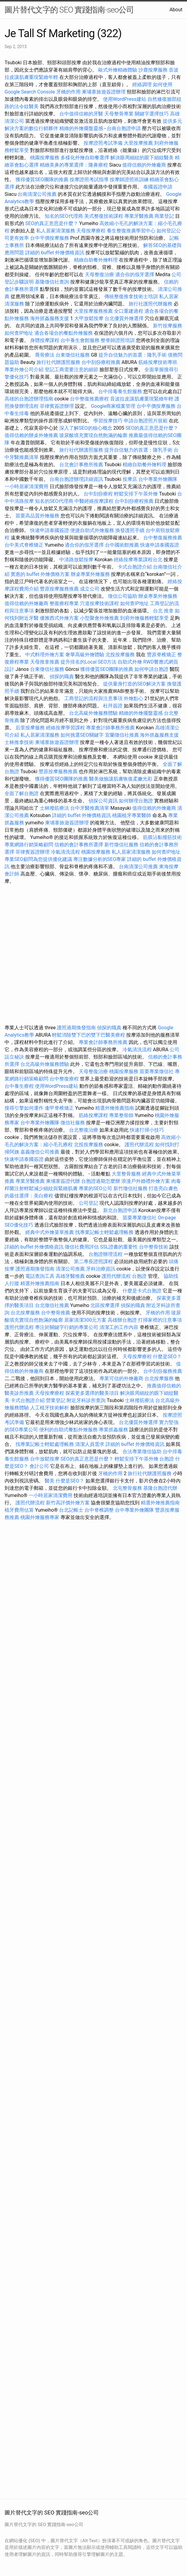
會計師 (12, 874)
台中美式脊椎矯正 (25, 545)
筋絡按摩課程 (93, 1115)
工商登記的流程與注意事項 (93, 698)
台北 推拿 (163, 611)
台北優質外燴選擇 (124, 318)
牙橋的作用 (68, 92)
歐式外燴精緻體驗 (117, 70)
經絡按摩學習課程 (66, 728)
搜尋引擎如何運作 (24, 1108)
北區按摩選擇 (105, 1305)
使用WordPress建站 (124, 99)
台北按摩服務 (25, 1313)
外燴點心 (133, 698)
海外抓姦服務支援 (49, 318)
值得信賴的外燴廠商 (144, 165)
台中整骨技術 (153, 1247)
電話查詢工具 (39, 1276)
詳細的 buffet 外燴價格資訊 (54, 252)
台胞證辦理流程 (105, 1254)
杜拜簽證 (113, 706)
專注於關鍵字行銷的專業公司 (66, 1327)
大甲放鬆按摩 (89, 318)
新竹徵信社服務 (121, 845)
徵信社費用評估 (82, 1247)
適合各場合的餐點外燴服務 (63, 333)
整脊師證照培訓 (118, 340)
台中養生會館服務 (81, 340)
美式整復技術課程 (104, 216)
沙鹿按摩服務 (153, 70)
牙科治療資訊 (100, 1269)
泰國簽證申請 (157, 187)
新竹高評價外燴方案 (68, 1503)
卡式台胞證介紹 (135, 567)
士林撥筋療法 (54, 808)
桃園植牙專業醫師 (131, 815)
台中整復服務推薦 (162, 538)
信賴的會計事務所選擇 (78, 845)
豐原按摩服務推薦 (60, 589)
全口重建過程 (128, 311)
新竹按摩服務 (167, 326)
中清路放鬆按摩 (77, 559)
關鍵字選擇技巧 (152, 114)
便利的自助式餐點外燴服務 (68, 1429)
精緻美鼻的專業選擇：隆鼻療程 (74, 165)
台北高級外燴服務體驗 (94, 713)
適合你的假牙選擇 (134, 274)
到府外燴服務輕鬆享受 (144, 618)
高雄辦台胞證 (122, 1320)
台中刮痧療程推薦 (101, 362)
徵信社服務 (73, 1123)
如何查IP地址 (19, 333)
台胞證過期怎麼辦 (100, 1181)
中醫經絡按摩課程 (93, 501)
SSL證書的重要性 (119, 1247)
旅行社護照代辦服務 (150, 304)
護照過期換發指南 (76, 1028)
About (175, 9)
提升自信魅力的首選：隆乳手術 (133, 355)
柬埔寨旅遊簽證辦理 (104, 92)
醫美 (49, 1481)
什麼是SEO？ (167, 1356)
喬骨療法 (44, 355)
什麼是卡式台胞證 (142, 1291)
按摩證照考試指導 (90, 179)
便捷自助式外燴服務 (92, 530)
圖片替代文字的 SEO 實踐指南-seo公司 (69, 9)
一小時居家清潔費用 (26, 486)
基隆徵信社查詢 (52, 282)
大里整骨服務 (126, 1174)
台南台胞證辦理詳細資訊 (76, 479)
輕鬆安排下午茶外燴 (136, 494)
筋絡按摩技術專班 (157, 362)
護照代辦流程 (139, 1144)
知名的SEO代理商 (64, 216)
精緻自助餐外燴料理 (96, 260)
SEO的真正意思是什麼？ (51, 223)
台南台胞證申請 (124, 128)
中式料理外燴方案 (45, 654)
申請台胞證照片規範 (146, 421)
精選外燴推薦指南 (114, 1108)
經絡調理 (142, 84)
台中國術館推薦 (122, 545)
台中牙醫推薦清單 (89, 808)
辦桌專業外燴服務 (91, 574)
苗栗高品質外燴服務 (38, 516)
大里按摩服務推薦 (94, 311)
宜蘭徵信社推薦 (122, 735)
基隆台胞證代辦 (160, 1488)
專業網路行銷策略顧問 (29, 845)
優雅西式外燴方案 (59, 618)
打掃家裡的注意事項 (160, 1320)
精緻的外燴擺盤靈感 (81, 128)
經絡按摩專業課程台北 (139, 559)
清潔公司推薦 (70, 1269)
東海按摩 (168, 866)
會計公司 (39, 1466)
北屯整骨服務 (128, 1488)
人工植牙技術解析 (49, 1408)
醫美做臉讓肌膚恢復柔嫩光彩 (120, 779)
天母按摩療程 (91, 231)
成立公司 (89, 589)
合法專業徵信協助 (142, 1451)
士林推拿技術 (19, 742)
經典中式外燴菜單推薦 (49, 1232)
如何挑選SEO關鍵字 (82, 735)
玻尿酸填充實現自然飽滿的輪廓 (93, 435)
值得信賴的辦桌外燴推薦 (31, 435)
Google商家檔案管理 (113, 406)
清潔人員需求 (89, 1444)
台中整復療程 (65, 1079)
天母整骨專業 (118, 114)
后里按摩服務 (31, 728)
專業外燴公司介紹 (24, 369)
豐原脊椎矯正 (162, 654)
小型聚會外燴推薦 (99, 618)
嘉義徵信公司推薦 (39, 1152)
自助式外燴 (130, 662)
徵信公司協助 (122, 596)
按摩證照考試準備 (104, 143)
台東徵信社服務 (73, 355)
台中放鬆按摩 (45, 1459)
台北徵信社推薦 (52, 1305)
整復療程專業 (64, 603)
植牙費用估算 (19, 1510)
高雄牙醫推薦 (70, 1276)
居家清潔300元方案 (85, 1320)
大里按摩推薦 (138, 143)
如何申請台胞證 (151, 669)
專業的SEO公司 (95, 1188)
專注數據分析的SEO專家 (99, 859)
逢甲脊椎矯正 (60, 1108)
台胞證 (139, 1276)
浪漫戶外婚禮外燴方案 (146, 1181)
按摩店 (130, 479)
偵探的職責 (62, 676)
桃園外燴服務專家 (39, 1517)
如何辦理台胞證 (136, 801)
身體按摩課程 (44, 340)
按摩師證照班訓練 (130, 179)
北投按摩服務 (120, 654)
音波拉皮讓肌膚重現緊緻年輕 (141, 399)
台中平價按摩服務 (50, 238)
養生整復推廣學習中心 (131, 231)
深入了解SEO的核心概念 (85, 428)
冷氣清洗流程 (65, 852)
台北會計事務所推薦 (81, 464)
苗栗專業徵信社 (157, 1071)
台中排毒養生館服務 (120, 391)
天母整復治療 (99, 274)
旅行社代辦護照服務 (58, 362)
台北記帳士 (71, 1510)
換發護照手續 (129, 530)
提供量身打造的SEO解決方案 (134, 684)
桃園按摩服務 (45, 157)
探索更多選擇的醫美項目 (92, 1393)
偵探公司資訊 (103, 801)
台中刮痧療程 (99, 494)
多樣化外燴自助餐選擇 (85, 157)
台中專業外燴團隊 (157, 479)
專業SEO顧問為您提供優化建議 (38, 859)
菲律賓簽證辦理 (57, 406)
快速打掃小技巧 (147, 1130)
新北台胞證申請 (120, 1210)
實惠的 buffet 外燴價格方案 (40, 574)
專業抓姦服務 (113, 1429)
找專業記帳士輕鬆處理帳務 (104, 1232)
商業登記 (164, 216)
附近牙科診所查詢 (86, 1400)
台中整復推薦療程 (89, 399)
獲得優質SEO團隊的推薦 (42, 179)
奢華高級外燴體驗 (84, 654)
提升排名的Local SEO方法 (88, 662)
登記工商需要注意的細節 (71, 369)
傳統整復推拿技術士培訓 (131, 296)
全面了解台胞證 (22, 793)
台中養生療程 (20, 1086)
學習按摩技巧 (108, 421)
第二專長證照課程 (94, 1261)
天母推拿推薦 (44, 662)
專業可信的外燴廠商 (121, 1378)
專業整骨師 (121, 1115)
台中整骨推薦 (56, 1313)
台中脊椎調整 (100, 1510)
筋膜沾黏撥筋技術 (162, 837)
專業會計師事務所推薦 (110, 728)
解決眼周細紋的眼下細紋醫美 (142, 157)
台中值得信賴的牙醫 (81, 114)
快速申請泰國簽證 (49, 530)
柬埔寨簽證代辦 (63, 1181)
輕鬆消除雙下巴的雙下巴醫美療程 (88, 1035)
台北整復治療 (83, 1130)
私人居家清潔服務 (55, 231)
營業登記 (55, 1400)
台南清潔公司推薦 (37, 194)
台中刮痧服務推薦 (162, 1371)
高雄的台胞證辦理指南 (29, 399)
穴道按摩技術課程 (100, 603)
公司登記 (88, 1203)
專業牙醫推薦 (139, 216)
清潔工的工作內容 (118, 1327)
